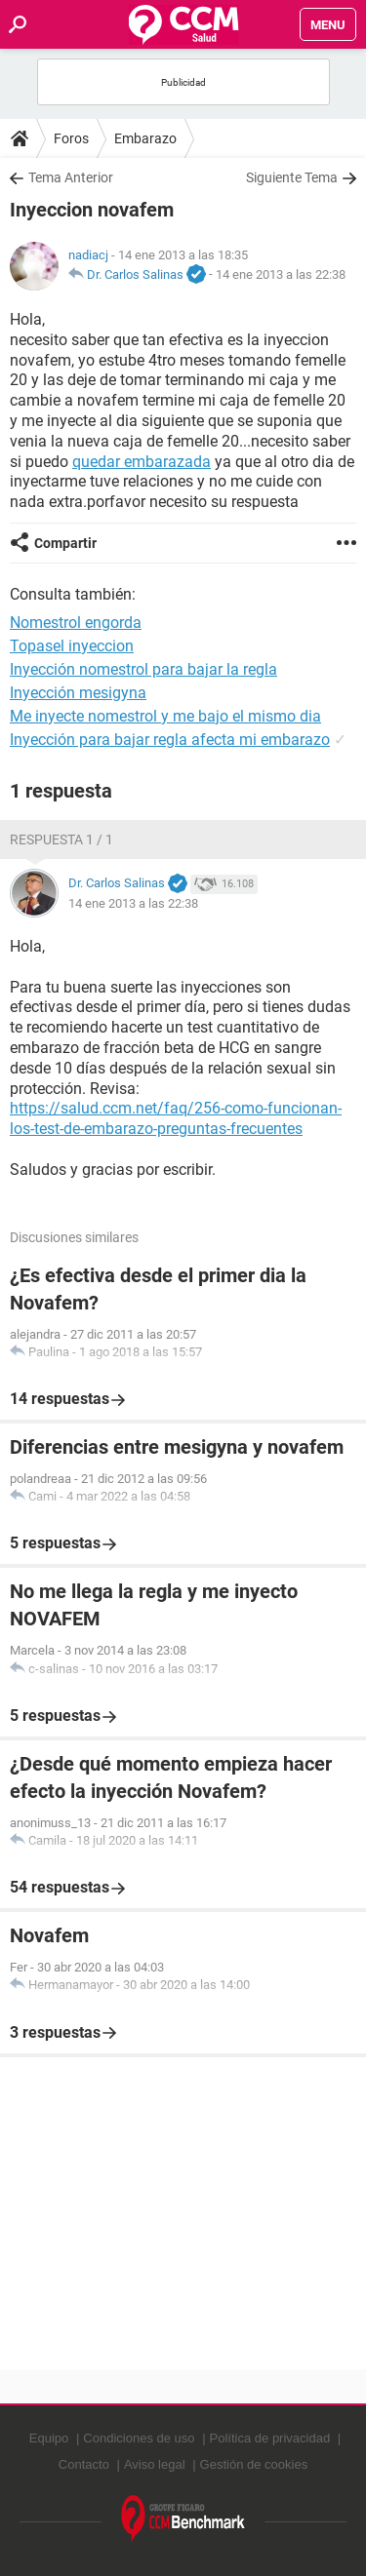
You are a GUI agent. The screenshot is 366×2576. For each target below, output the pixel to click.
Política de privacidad (270, 2438)
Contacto (84, 2464)
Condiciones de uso (138, 2438)
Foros (71, 138)
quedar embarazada (141, 461)
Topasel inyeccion (72, 646)
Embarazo (145, 138)
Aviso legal (154, 2464)
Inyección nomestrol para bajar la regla (143, 669)
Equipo (48, 2438)
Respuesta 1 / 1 (61, 839)
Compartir (65, 543)
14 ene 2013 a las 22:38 (281, 274)
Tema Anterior (70, 177)
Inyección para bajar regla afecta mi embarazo (170, 739)
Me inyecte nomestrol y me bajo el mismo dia (165, 716)
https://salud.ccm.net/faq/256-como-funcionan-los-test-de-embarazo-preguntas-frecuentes (176, 1118)
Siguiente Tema (292, 177)
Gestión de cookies (254, 2464)
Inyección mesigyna (78, 692)
